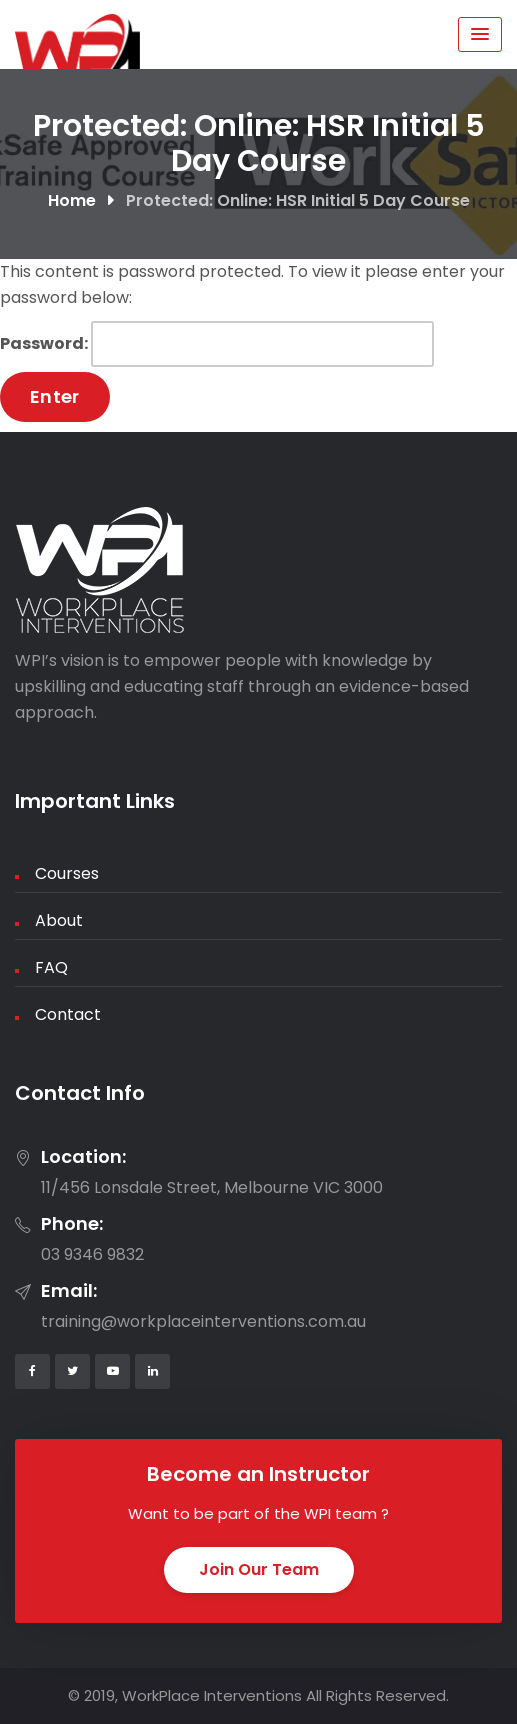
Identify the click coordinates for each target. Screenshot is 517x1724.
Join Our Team (259, 1569)
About (59, 920)
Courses (67, 873)
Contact (68, 1014)
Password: (217, 344)
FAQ (51, 967)
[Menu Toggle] (480, 34)
